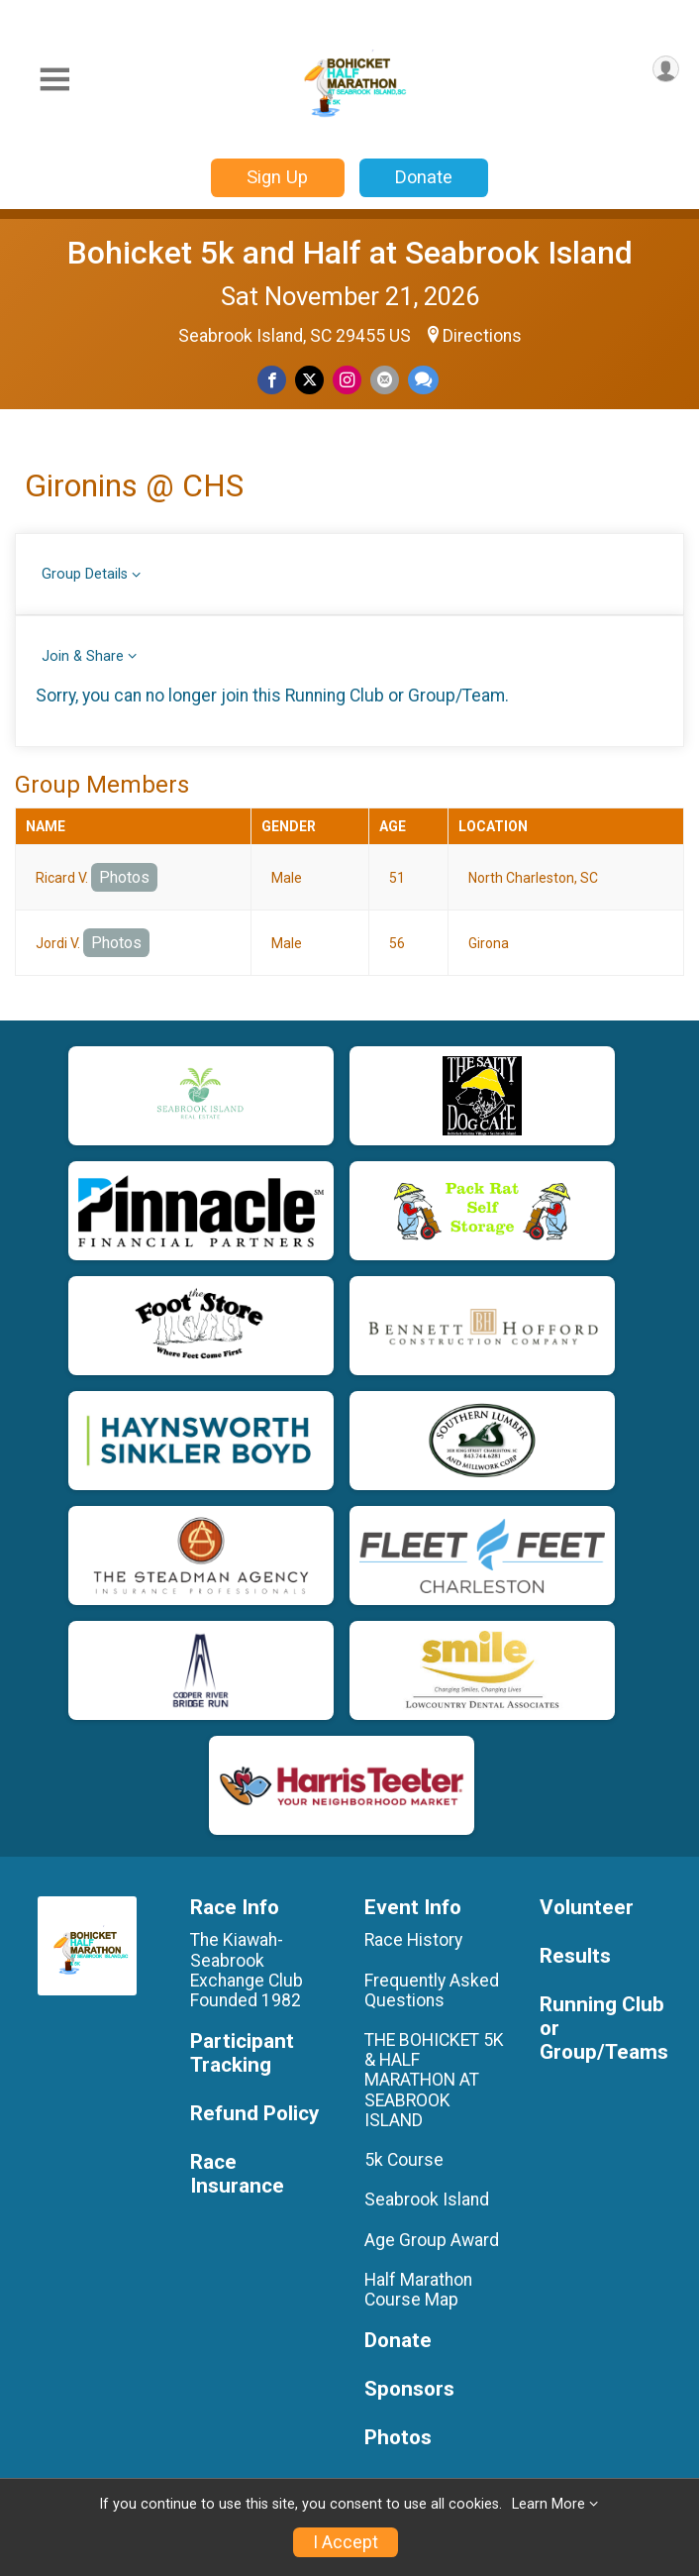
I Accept (345, 2542)
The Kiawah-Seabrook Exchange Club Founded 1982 (248, 1970)
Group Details (85, 574)
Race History (413, 1940)
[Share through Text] (423, 380)
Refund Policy (254, 2113)
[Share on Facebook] (271, 380)
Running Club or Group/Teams (604, 2028)
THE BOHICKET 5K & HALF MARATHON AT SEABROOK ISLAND (434, 2080)
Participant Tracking (242, 2053)
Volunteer (587, 1907)
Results (575, 1956)
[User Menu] (665, 68)
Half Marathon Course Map (418, 2289)
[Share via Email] (384, 380)
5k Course (404, 2160)
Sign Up (277, 176)
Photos (124, 877)
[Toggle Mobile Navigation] (54, 79)
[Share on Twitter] (309, 380)
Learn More (548, 2504)
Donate (423, 176)
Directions (482, 336)
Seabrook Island (426, 2199)
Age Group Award (431, 2240)
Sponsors (409, 2389)
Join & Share (83, 656)
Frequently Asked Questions (431, 1990)
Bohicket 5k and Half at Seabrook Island (350, 252)
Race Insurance (237, 2174)
